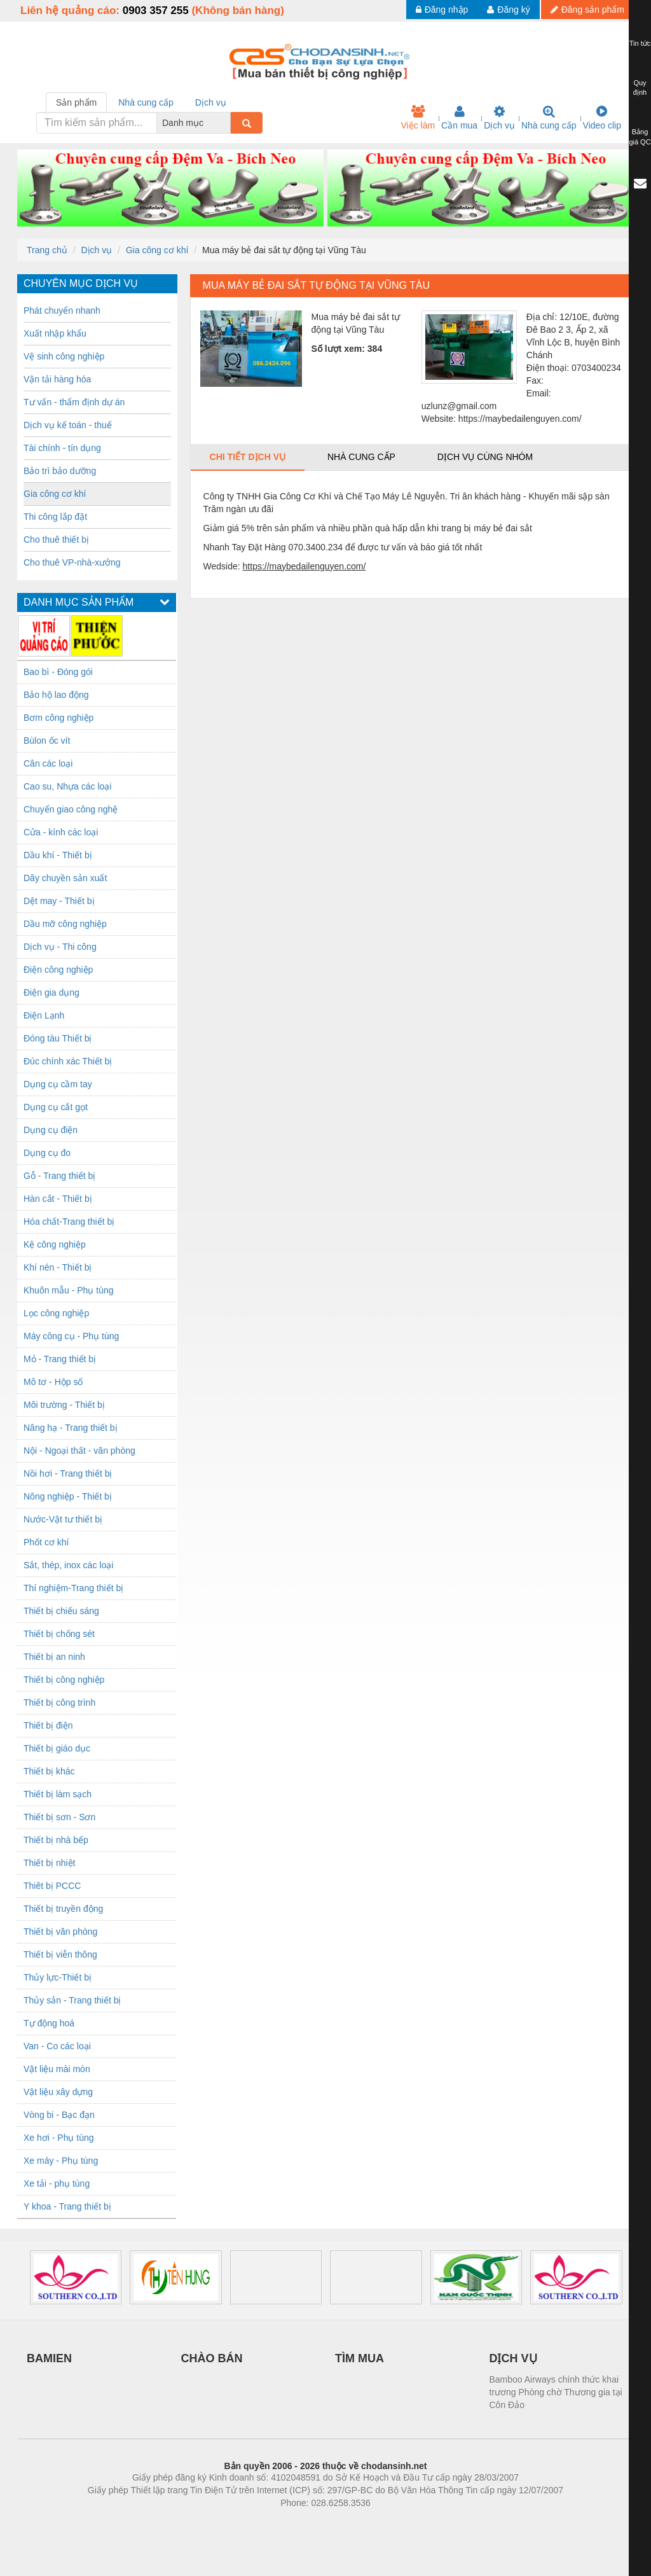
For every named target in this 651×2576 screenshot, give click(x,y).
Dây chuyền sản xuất (65, 878)
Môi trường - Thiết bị (64, 1405)
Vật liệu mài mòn (57, 2069)
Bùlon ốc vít (47, 740)
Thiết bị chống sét (59, 1634)
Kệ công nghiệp (55, 1244)
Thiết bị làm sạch (58, 1794)
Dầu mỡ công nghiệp (65, 924)
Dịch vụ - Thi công (60, 947)
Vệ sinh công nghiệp (64, 356)
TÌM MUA (359, 2358)
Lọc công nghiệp (56, 1313)
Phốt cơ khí (46, 1542)
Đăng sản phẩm (587, 9)
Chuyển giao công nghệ (71, 809)
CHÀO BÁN (212, 2358)
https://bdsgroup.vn (308, 2522)
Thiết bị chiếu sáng (61, 1611)
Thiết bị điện (48, 1725)
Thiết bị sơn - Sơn (59, 1817)
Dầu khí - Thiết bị (58, 855)
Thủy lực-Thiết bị (58, 1977)
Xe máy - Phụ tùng (61, 2160)
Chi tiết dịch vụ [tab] (247, 457)
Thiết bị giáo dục (57, 1748)
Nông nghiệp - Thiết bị (68, 1496)
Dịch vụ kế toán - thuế (68, 425)
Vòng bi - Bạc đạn (59, 2115)
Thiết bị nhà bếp (56, 1840)
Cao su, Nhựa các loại (67, 786)
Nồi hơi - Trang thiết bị (68, 1473)
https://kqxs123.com (386, 2522)
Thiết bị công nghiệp (64, 1679)
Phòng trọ (244, 2522)
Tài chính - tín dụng (62, 448)
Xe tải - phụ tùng (57, 2183)
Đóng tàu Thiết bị (58, 1038)
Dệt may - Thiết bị (59, 901)
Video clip (602, 117)
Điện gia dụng (51, 992)
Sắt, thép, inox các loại (68, 1565)
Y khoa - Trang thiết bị (67, 2206)
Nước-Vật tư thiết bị (63, 1519)
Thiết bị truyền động (63, 1909)
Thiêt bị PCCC (52, 1886)
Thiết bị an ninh (54, 1657)
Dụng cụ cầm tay (58, 1084)
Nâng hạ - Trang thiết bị (71, 1428)
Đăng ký (508, 9)
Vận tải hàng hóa (57, 379)
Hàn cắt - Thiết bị (58, 1199)
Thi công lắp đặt (55, 517)
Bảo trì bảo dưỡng (60, 471)
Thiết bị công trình (59, 1702)
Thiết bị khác (49, 1771)
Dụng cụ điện (51, 1130)
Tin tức (640, 43)
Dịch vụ (499, 117)
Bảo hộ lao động (56, 695)
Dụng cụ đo (47, 1153)
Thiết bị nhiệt (49, 1863)
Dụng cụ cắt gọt (56, 1107)
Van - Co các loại (57, 2046)
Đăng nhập (442, 9)
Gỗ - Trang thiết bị (59, 1176)
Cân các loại (48, 763)
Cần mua (459, 117)
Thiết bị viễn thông (60, 1954)
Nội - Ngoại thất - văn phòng (79, 1450)
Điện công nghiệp (58, 969)
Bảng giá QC (639, 137)
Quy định (640, 88)
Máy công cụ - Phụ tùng (71, 1336)
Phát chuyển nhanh (62, 310)
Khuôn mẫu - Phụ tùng (69, 1290)
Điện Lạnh (44, 1015)
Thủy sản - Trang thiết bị (72, 2000)
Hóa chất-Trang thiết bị (69, 1221)
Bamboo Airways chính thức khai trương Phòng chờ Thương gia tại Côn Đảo (556, 2392)
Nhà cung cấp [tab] (146, 102)
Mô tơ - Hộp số (53, 1382)
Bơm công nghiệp (58, 718)
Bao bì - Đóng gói (58, 672)
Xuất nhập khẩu (55, 333)
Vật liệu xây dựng (58, 2092)
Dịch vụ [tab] (210, 102)
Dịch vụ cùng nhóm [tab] (485, 457)
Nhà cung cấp (549, 117)
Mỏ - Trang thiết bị (60, 1359)
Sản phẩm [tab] (76, 102)
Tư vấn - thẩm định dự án (74, 402)
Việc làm (418, 117)
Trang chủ (47, 250)
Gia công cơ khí (157, 250)
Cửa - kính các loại (61, 832)
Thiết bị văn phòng (60, 1931)
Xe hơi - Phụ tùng (59, 2138)
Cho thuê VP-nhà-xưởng (72, 562)
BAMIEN (49, 2358)
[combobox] (227, 123)
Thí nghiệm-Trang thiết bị (73, 1588)
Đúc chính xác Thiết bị (68, 1061)
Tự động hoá (49, 2023)
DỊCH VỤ (513, 2358)
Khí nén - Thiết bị (58, 1267)
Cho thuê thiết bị (56, 539)
